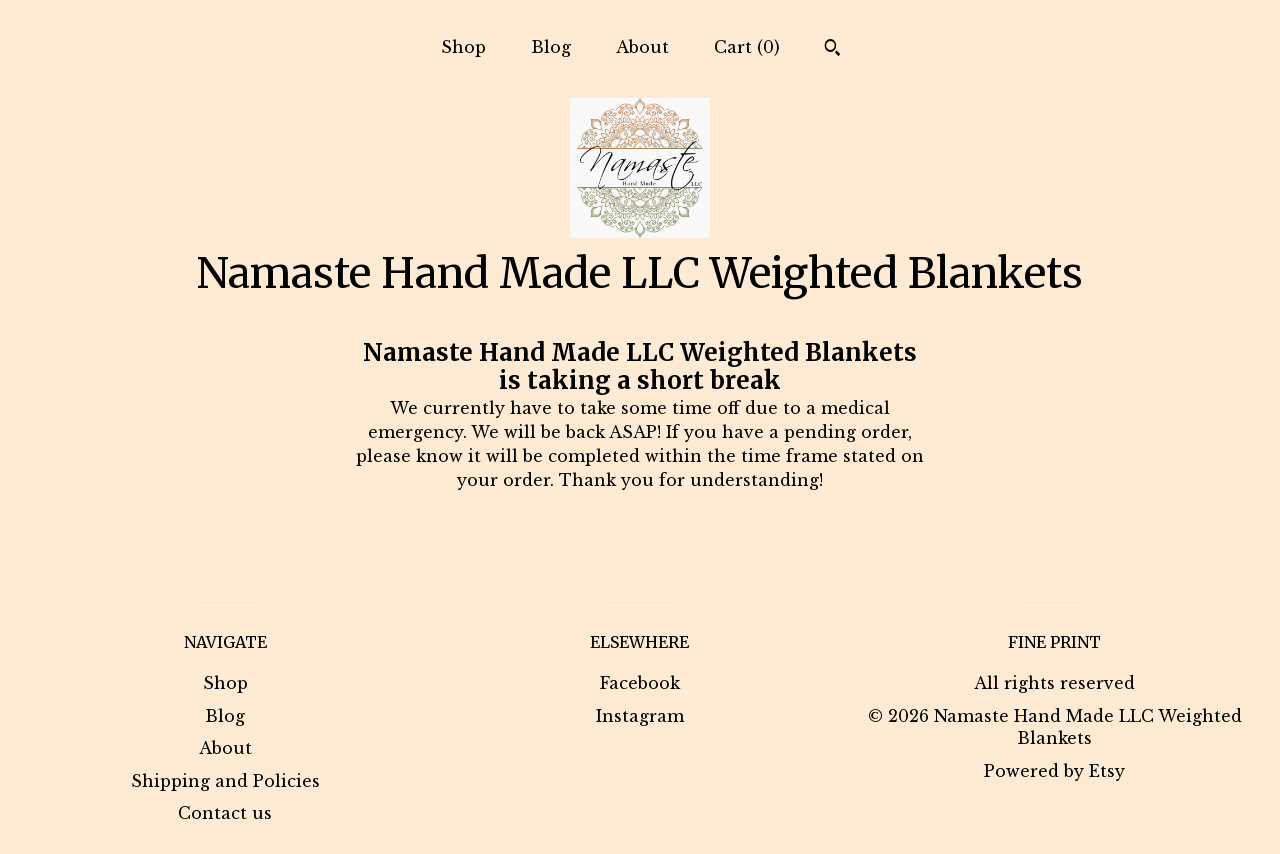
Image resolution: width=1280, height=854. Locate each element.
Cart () (747, 47)
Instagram (640, 716)
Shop (463, 47)
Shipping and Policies (225, 781)
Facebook (640, 683)
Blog (551, 47)
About (642, 47)
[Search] (832, 50)
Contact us (225, 813)
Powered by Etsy (1054, 771)
